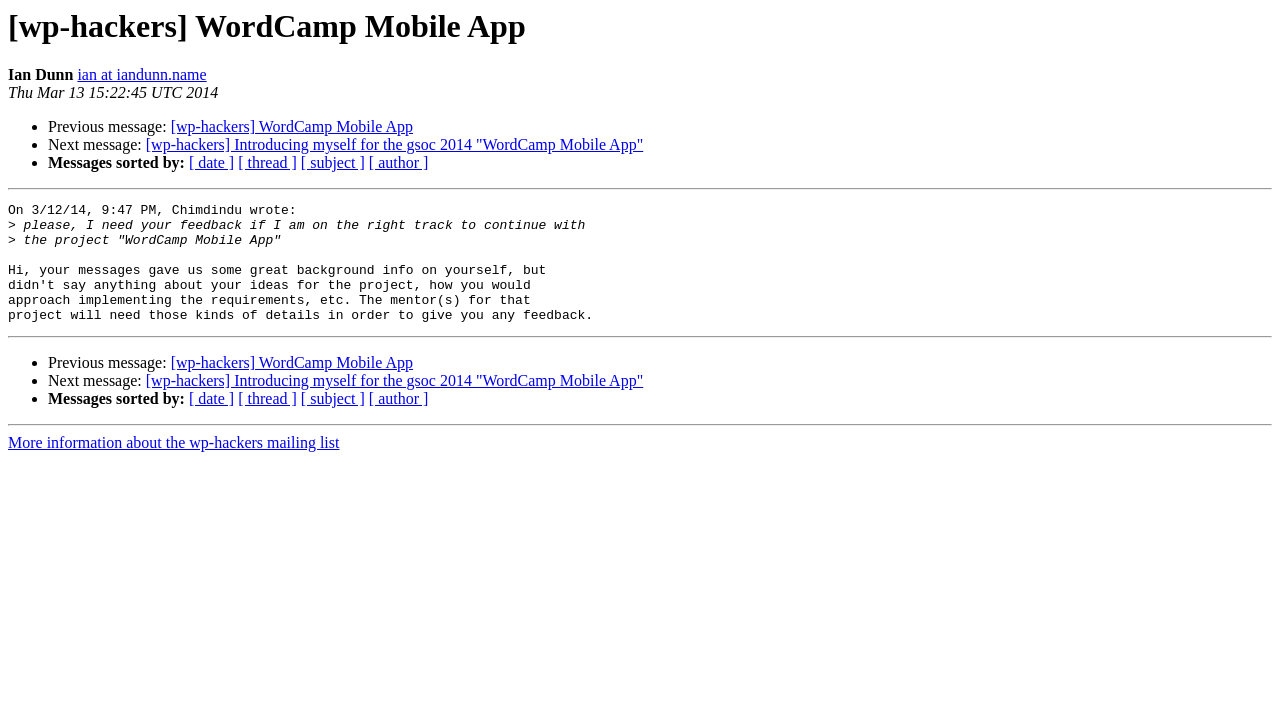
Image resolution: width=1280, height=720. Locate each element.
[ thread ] (267, 162)
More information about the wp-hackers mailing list (173, 466)
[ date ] (211, 162)
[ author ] (399, 162)
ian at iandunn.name (141, 74)
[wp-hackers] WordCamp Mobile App (292, 126)
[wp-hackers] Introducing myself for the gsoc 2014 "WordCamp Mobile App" (394, 144)
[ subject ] (333, 162)
